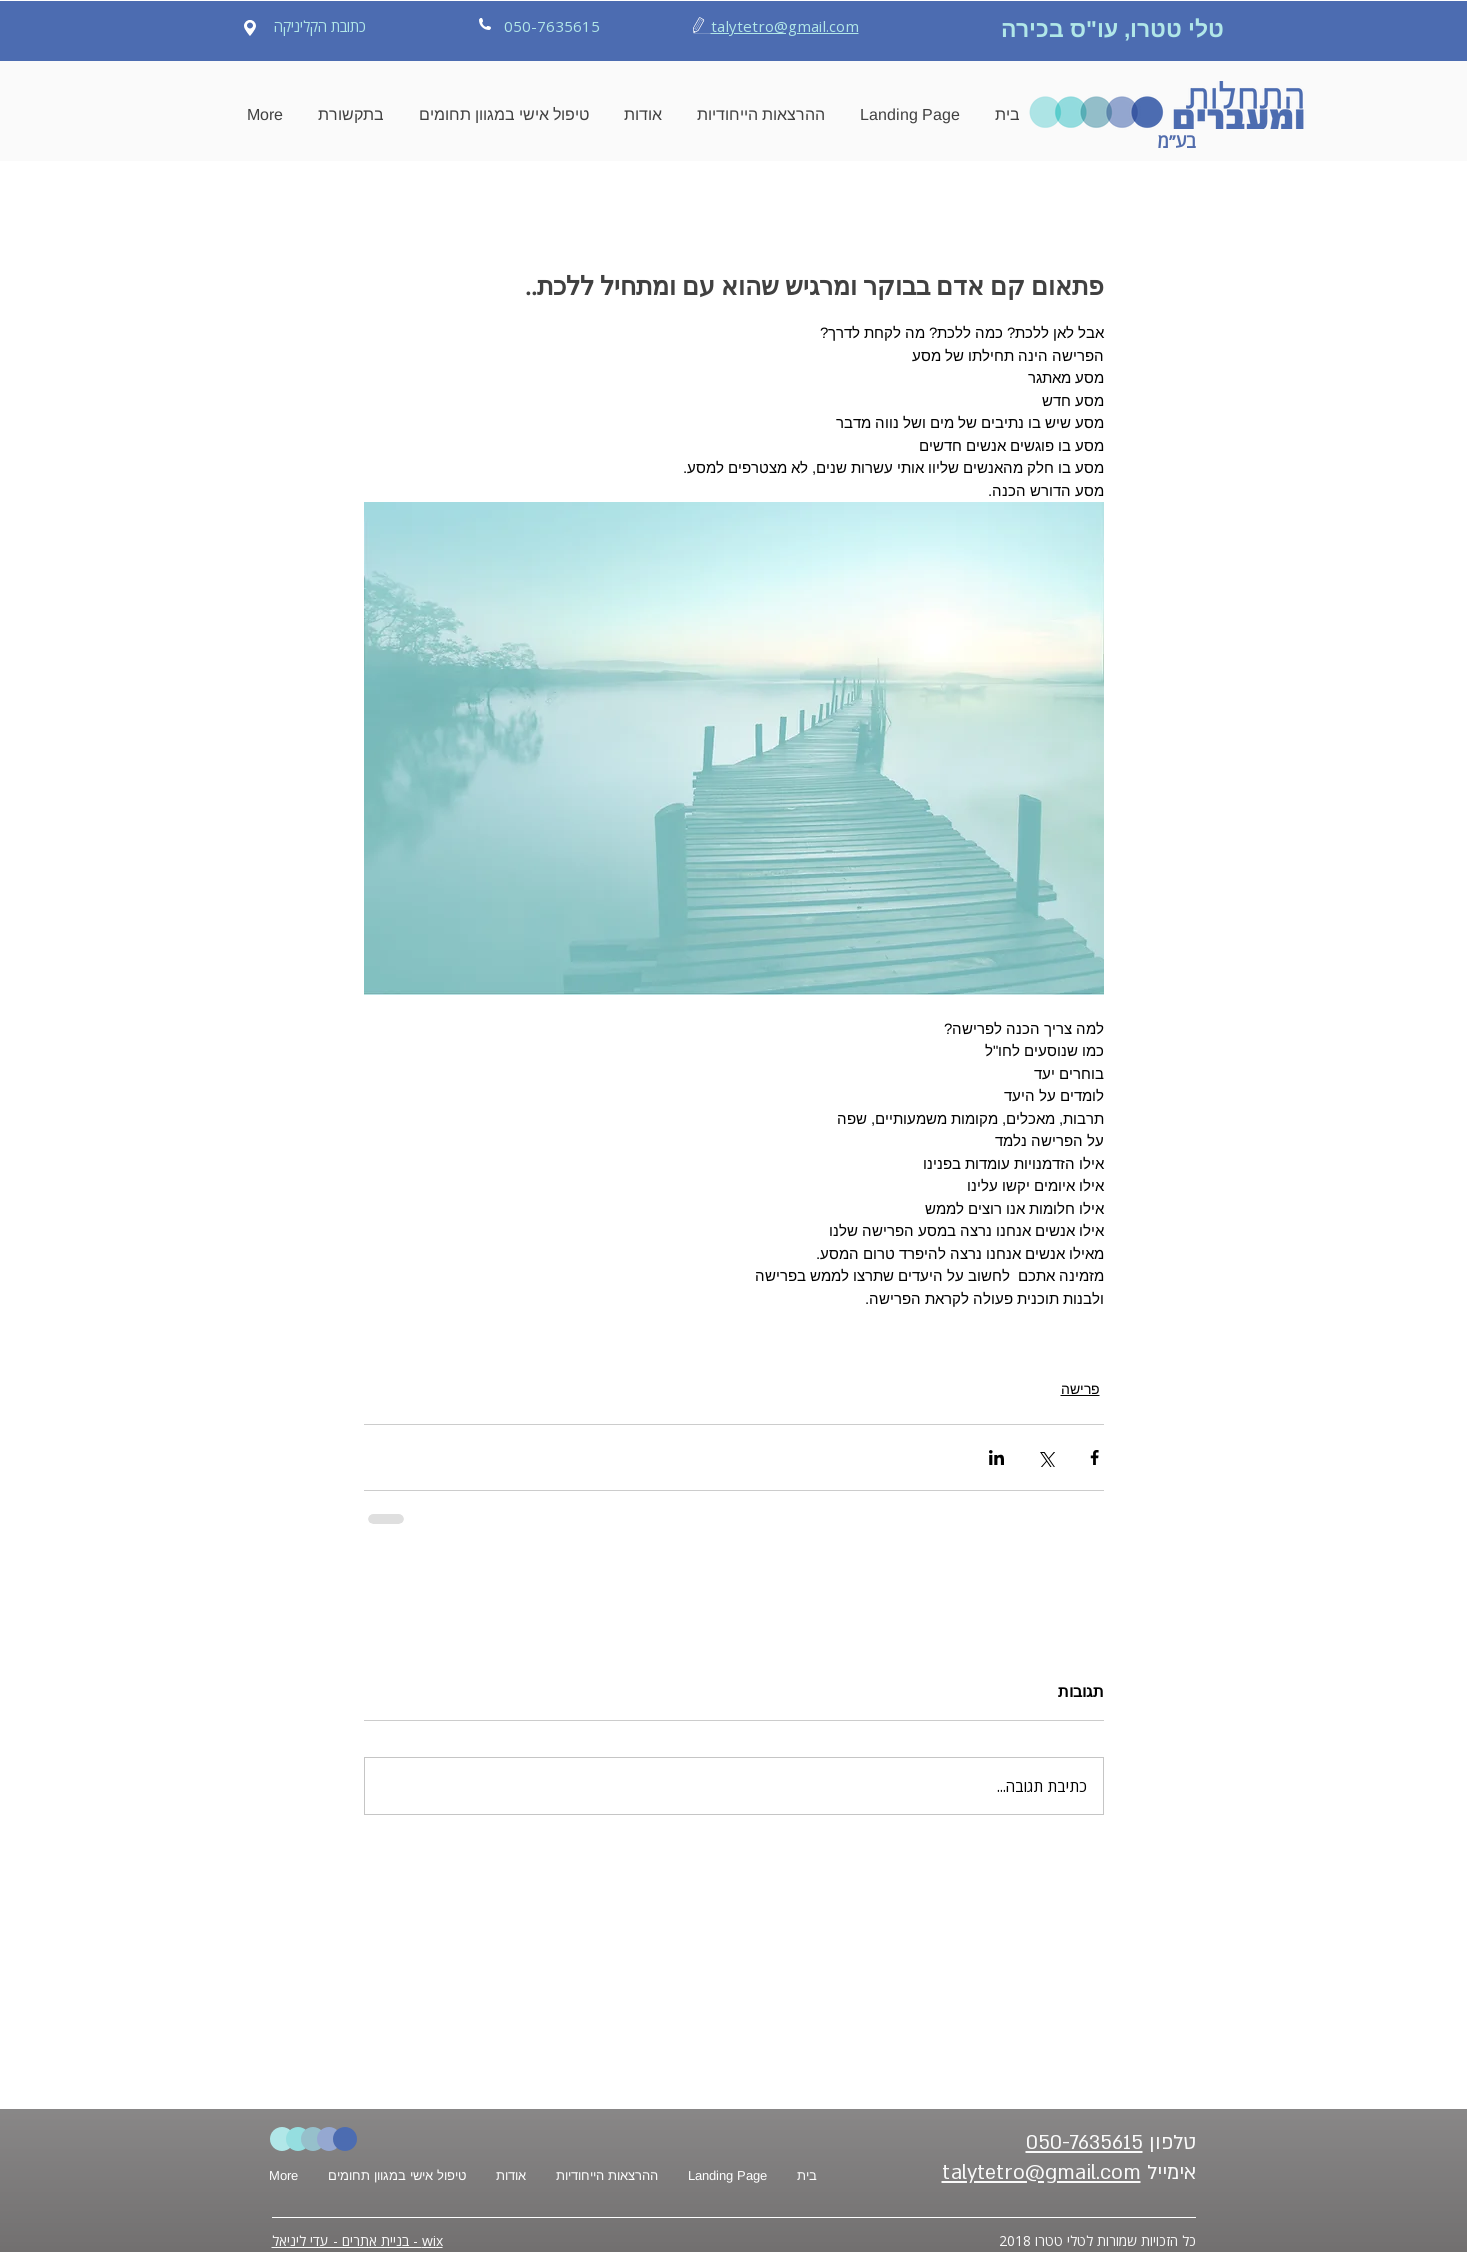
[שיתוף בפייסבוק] (1094, 1457)
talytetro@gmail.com (785, 26)
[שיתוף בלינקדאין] (996, 1457)
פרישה (1080, 1389)
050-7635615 (1084, 2142)
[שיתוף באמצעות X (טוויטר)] (1045, 1457)
